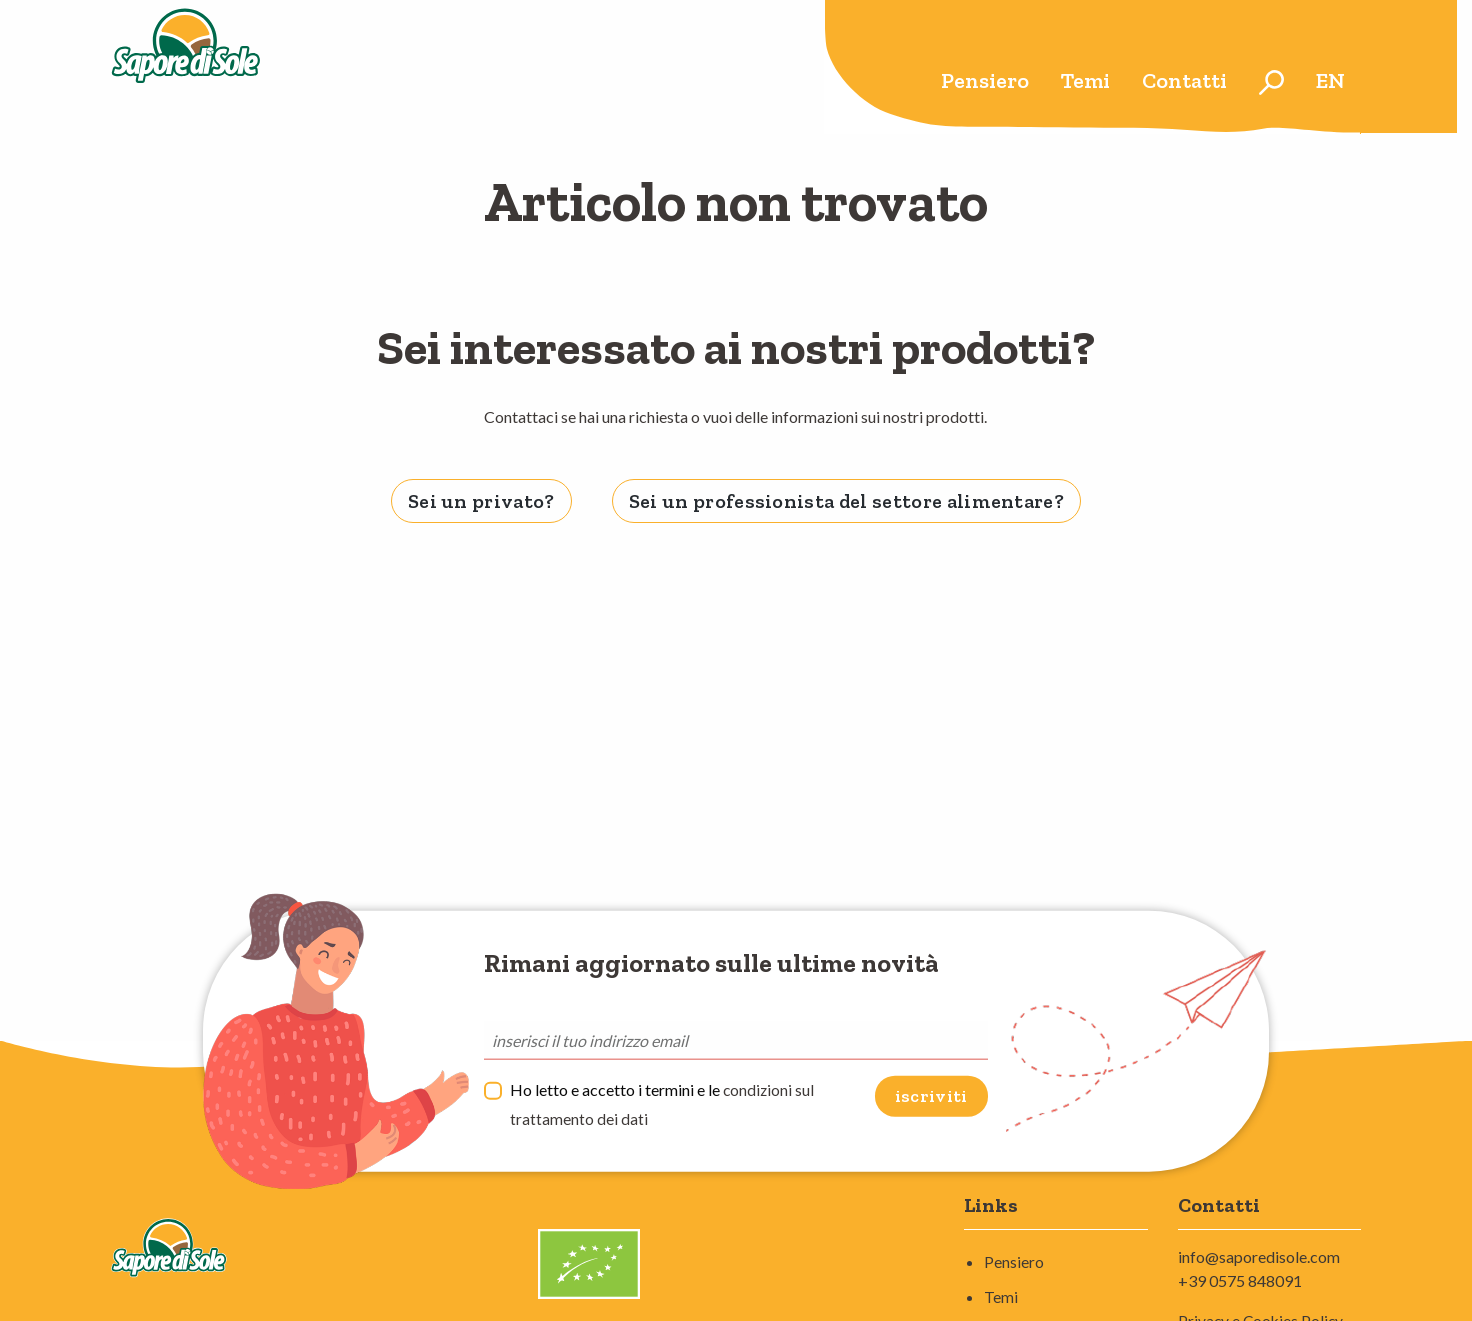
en (1330, 80)
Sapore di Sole (214, 67)
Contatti (1184, 80)
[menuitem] (985, 82)
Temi (1085, 80)
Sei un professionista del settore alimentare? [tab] (846, 501)
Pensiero (985, 80)
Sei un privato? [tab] (481, 501)
